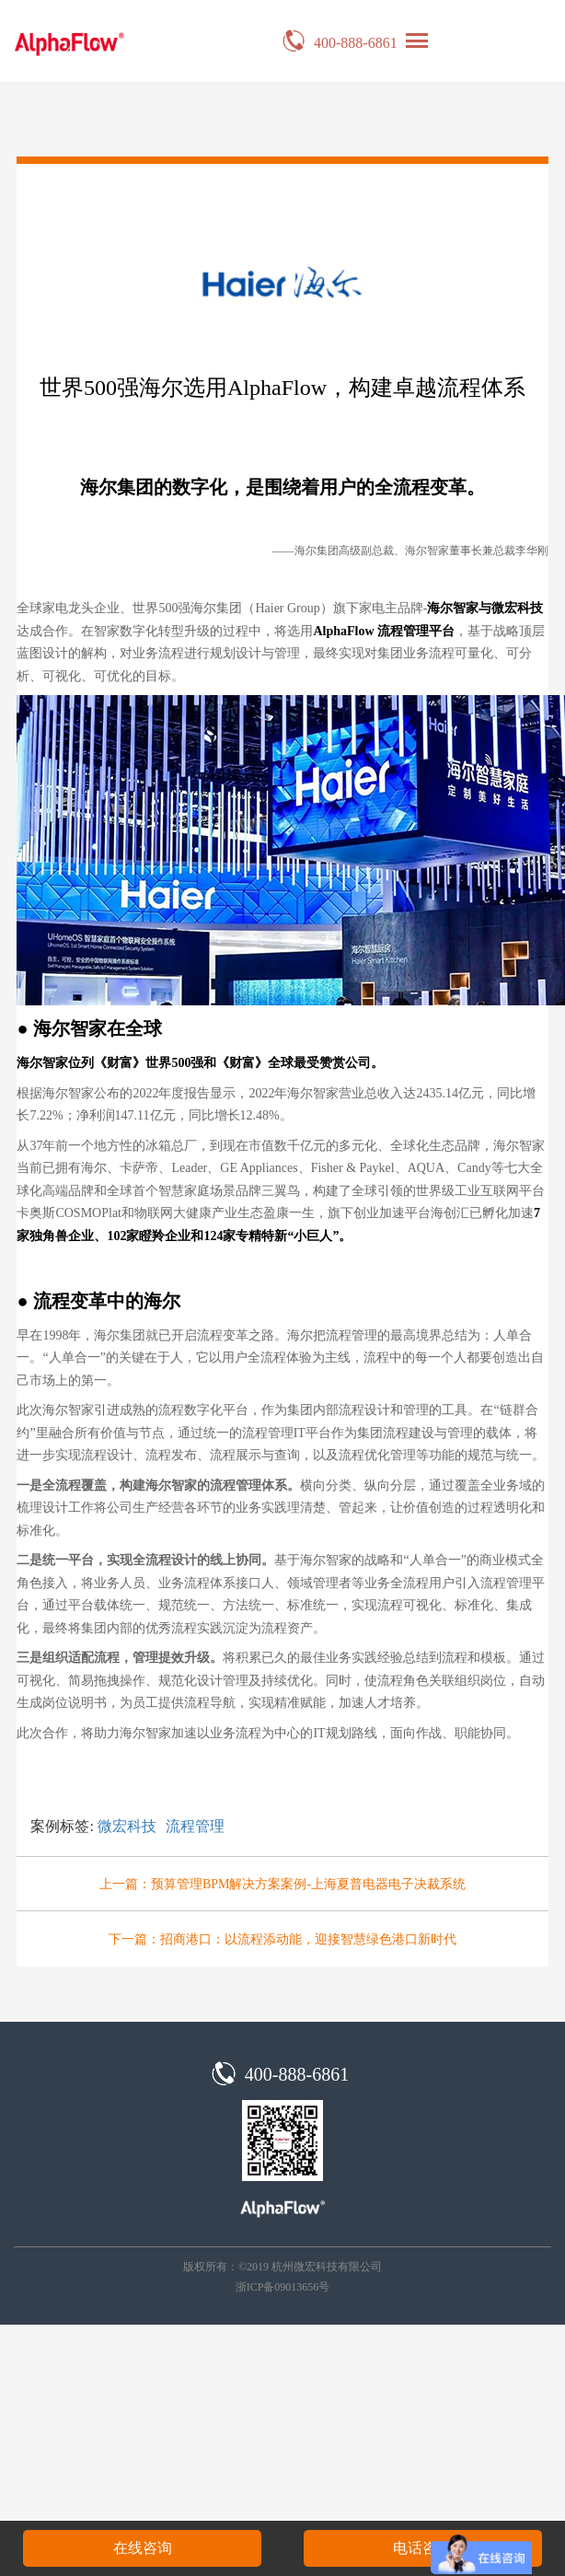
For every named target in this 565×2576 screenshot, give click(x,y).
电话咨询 (422, 2548)
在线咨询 (142, 2548)
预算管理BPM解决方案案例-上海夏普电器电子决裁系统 (308, 1884)
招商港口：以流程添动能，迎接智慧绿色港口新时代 (308, 1939)
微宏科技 (127, 1826)
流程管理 (195, 1826)
